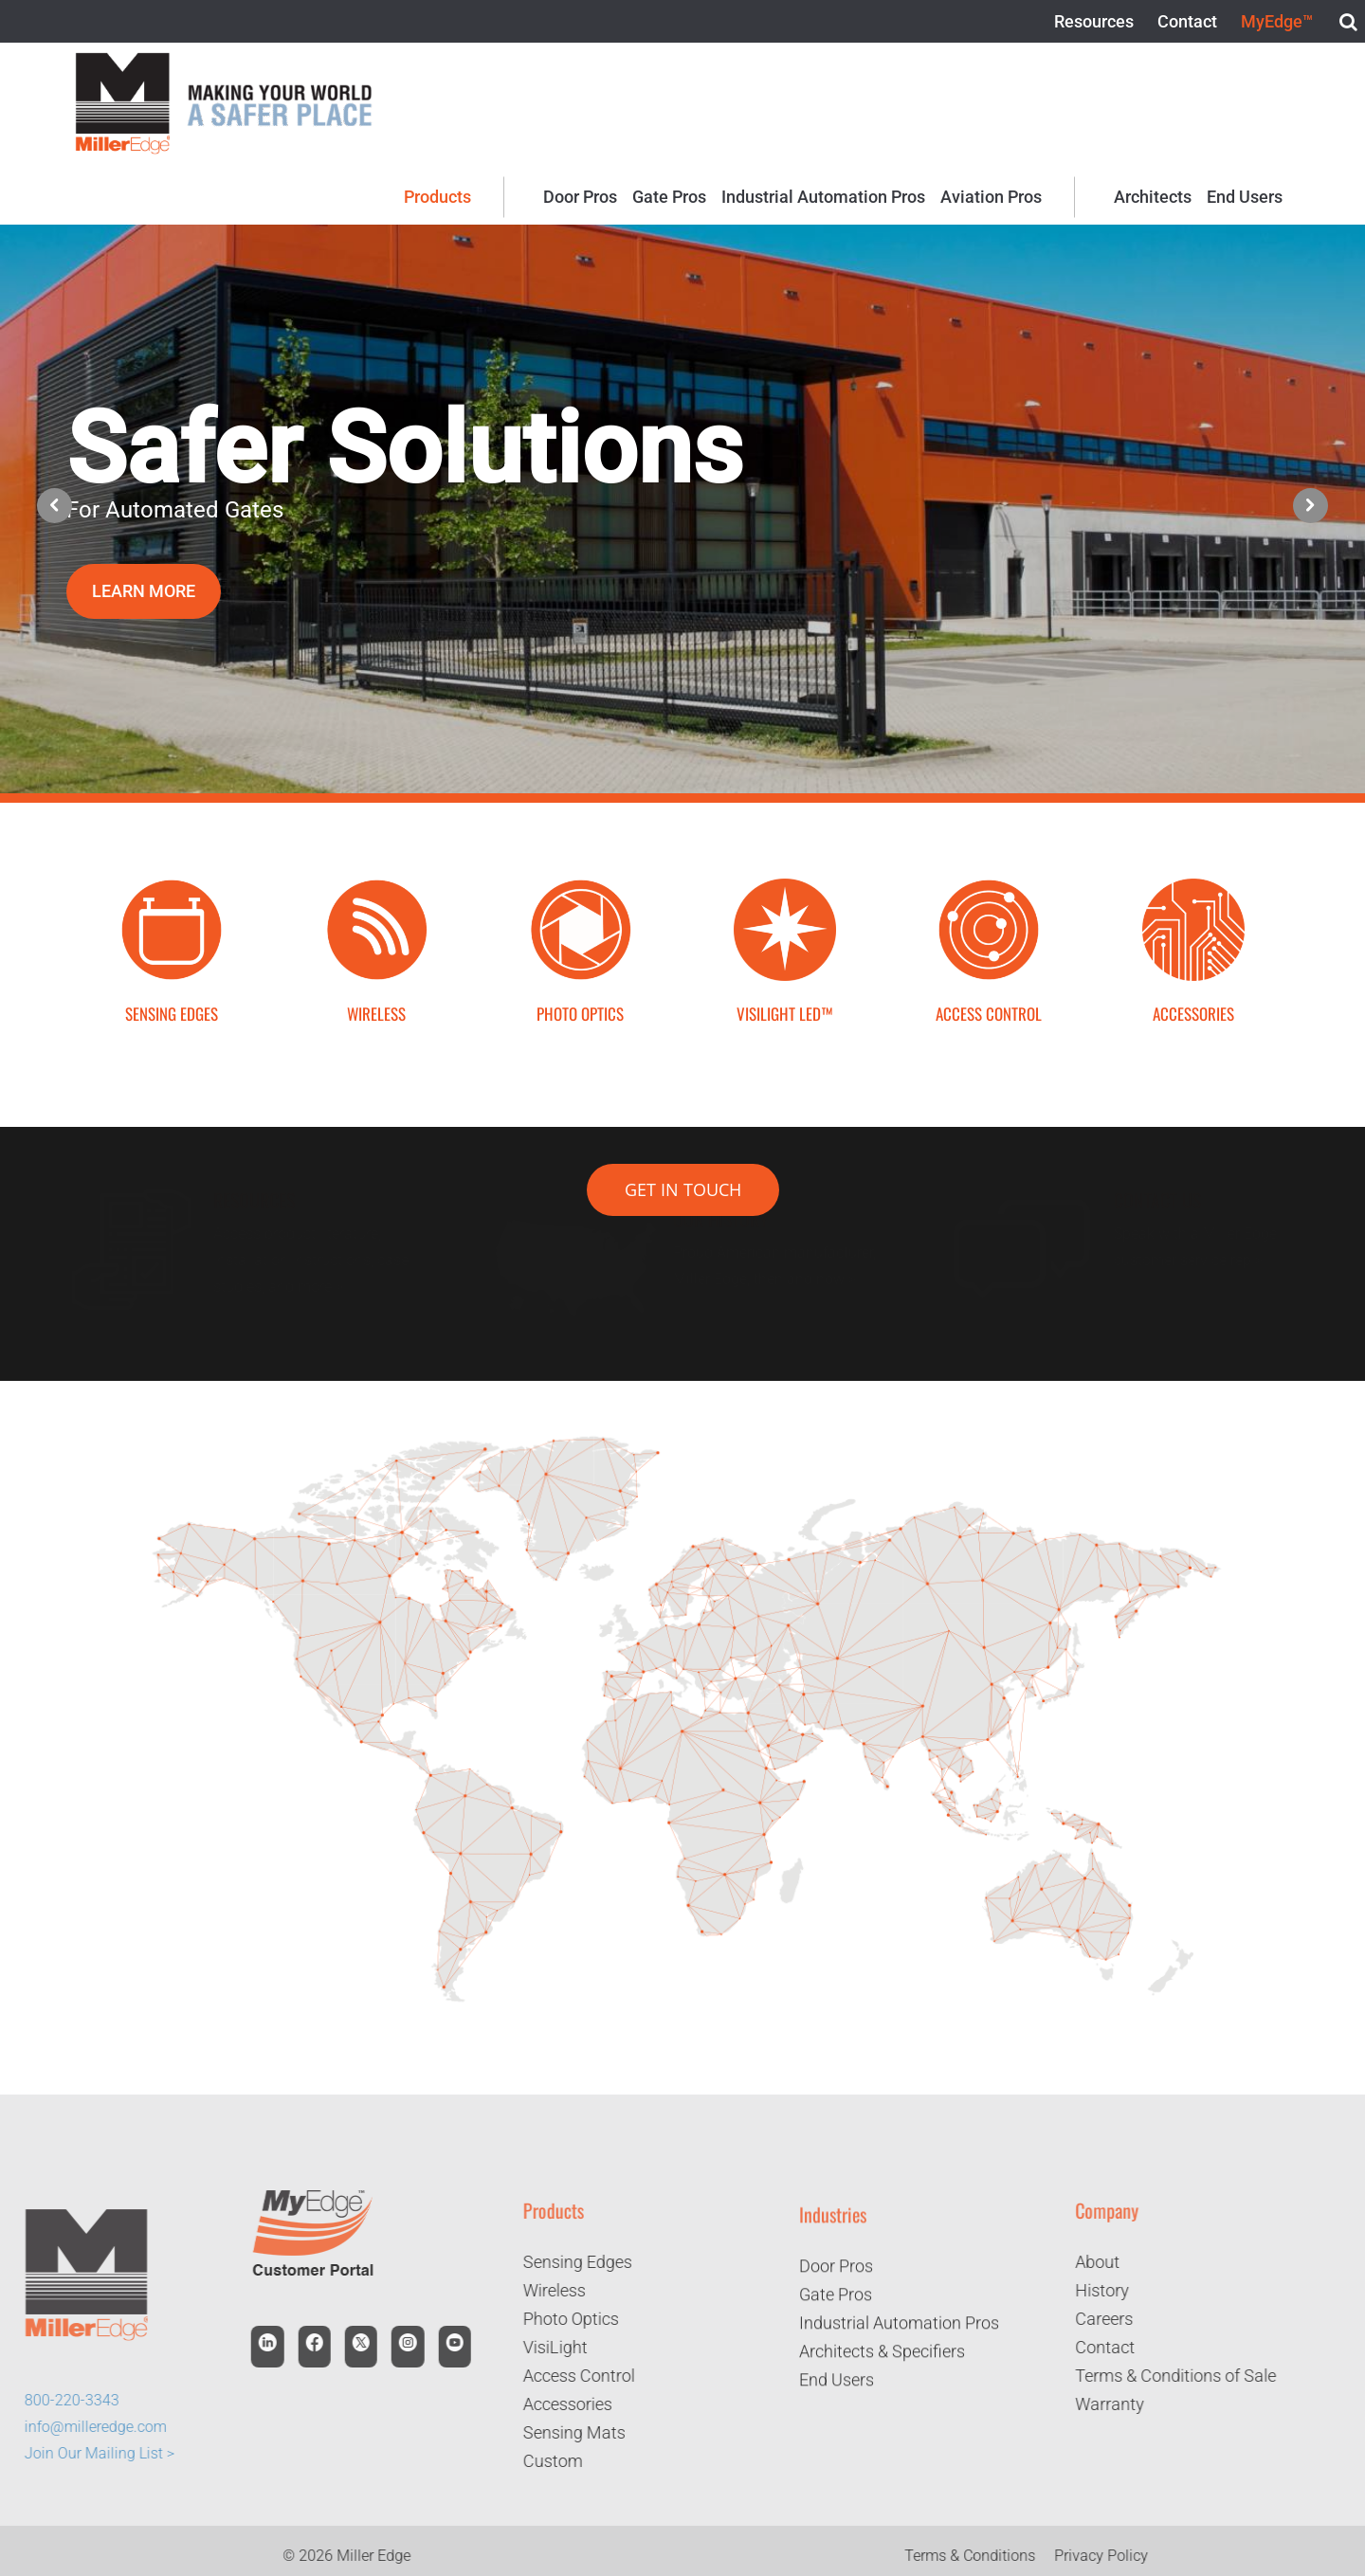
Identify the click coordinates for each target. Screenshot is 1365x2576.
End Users (836, 2392)
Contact (1117, 2347)
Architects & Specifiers (882, 2363)
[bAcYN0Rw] (785, 886)
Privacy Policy (1114, 2556)
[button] (1310, 505)
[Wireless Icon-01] (376, 886)
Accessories (555, 2404)
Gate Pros (835, 2306)
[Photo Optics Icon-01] (580, 886)
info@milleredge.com (83, 2427)
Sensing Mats (562, 2432)
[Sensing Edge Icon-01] (171, 886)
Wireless (542, 2290)
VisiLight (543, 2347)
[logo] (122, 59)
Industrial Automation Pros (899, 2335)
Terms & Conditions (983, 2556)
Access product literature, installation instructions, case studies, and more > (313, 1260)
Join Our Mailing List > (87, 2453)
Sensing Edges (565, 2262)
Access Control (567, 2376)
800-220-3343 (59, 2400)
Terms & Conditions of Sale (1187, 2376)
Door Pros (836, 2278)
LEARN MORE (143, 591)
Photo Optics (559, 2319)
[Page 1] (682, 1435)
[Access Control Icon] (988, 886)
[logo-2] (279, 83)
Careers (1116, 2319)
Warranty (1121, 2404)
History (1114, 2290)
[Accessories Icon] (1193, 886)
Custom (541, 2461)
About (1109, 2262)
